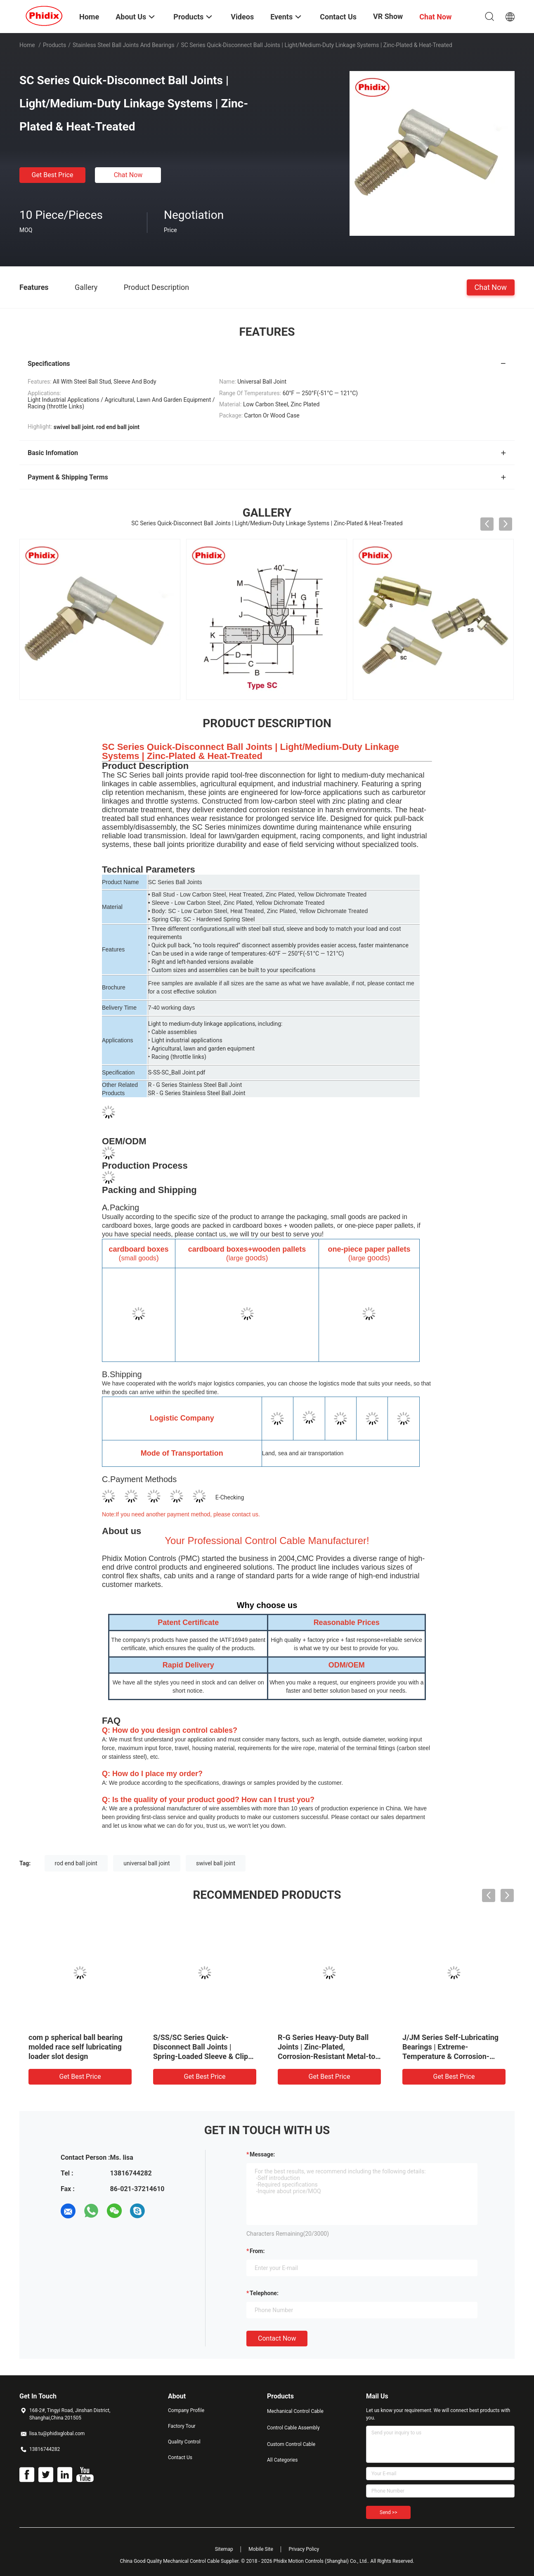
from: (257, 2251)
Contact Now (277, 2338)
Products (54, 45)
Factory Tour (182, 2426)
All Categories (282, 2460)
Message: (262, 2154)
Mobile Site (260, 2549)
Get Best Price (52, 175)
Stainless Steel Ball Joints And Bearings (124, 45)
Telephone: (264, 2293)
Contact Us (180, 2457)
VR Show (388, 16)
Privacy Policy (303, 2549)
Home (27, 45)
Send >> (388, 2512)
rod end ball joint (76, 1863)
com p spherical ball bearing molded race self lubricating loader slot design (75, 2047)
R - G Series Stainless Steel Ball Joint (195, 1085)
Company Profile (186, 2410)
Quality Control (184, 2442)
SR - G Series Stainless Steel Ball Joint (197, 1093)
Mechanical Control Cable (295, 2411)
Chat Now (128, 175)
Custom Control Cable (291, 2444)
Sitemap (224, 2549)
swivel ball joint (215, 1863)
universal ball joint (146, 1863)
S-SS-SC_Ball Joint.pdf (177, 1072)
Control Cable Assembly (293, 2428)
